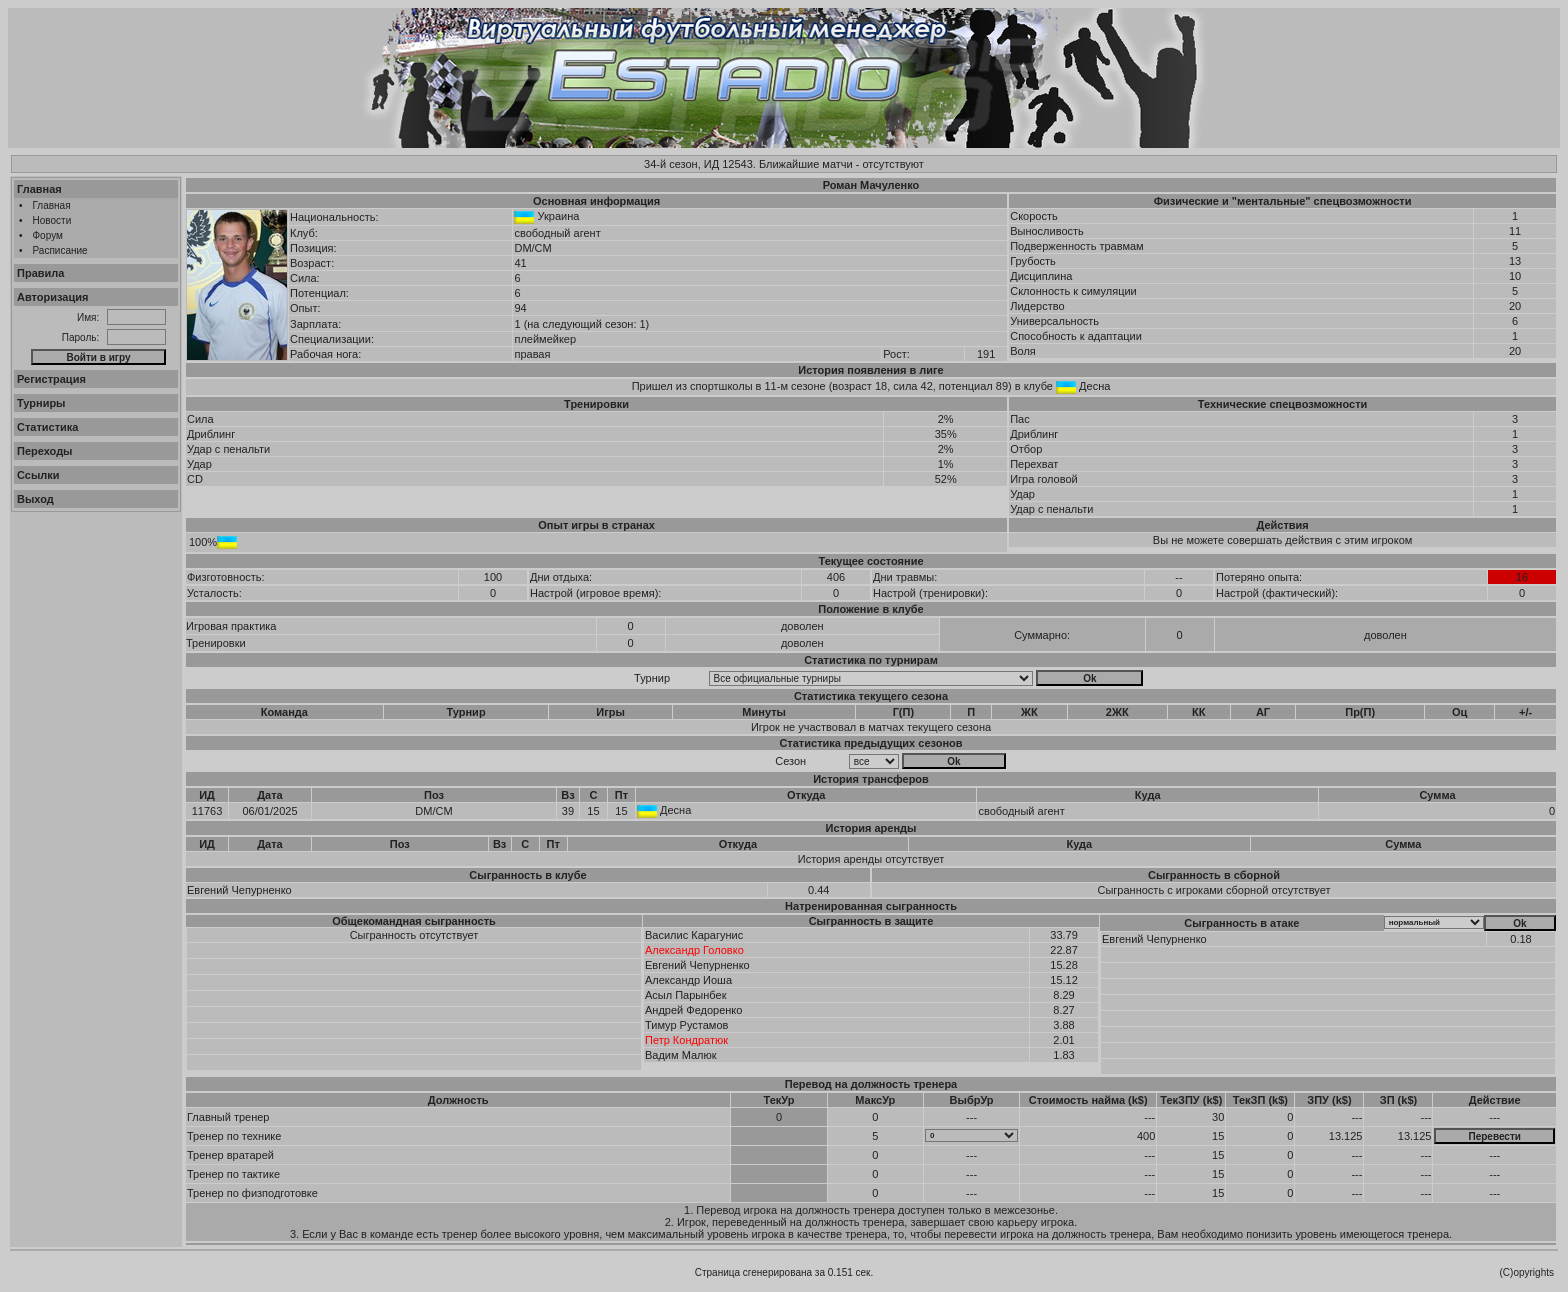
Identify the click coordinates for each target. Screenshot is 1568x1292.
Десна (1094, 386)
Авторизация (52, 297)
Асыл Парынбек (685, 995)
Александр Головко (694, 950)
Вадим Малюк (681, 1055)
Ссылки (38, 475)
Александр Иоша (688, 980)
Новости (52, 220)
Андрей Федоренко (693, 1010)
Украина (559, 216)
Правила (40, 273)
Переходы (45, 451)
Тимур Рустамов (686, 1025)
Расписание (60, 250)
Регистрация (51, 379)
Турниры (41, 403)
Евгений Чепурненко (239, 890)
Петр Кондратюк (686, 1040)
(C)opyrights (1527, 1272)
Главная (39, 189)
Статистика (48, 427)
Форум (48, 235)
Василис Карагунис (694, 935)
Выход (35, 499)
